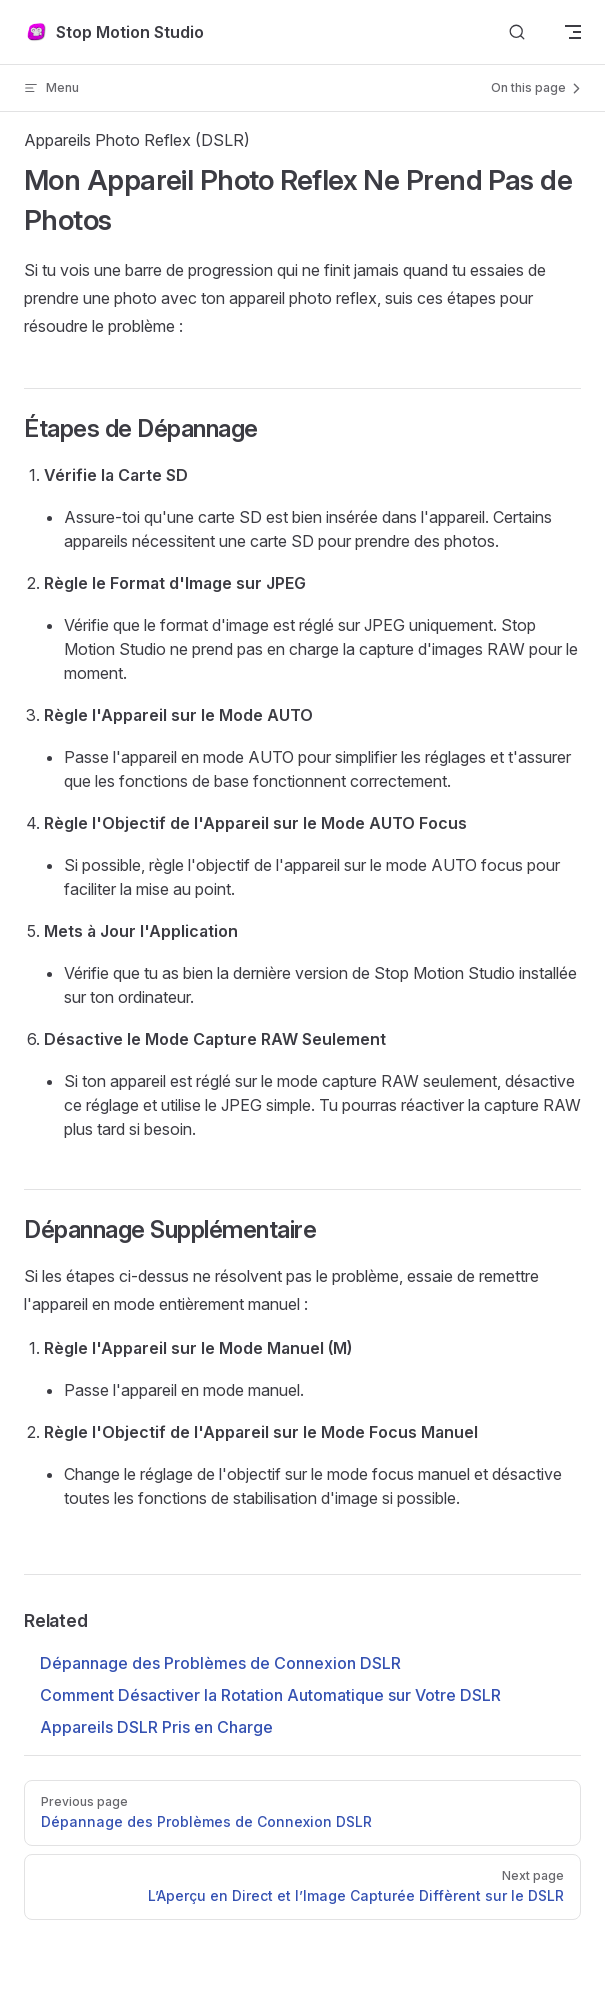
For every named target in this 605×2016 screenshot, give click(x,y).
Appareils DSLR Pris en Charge (156, 1727)
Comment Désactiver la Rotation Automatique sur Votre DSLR (270, 1695)
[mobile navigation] (573, 32)
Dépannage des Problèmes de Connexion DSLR (220, 1663)
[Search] (517, 32)
